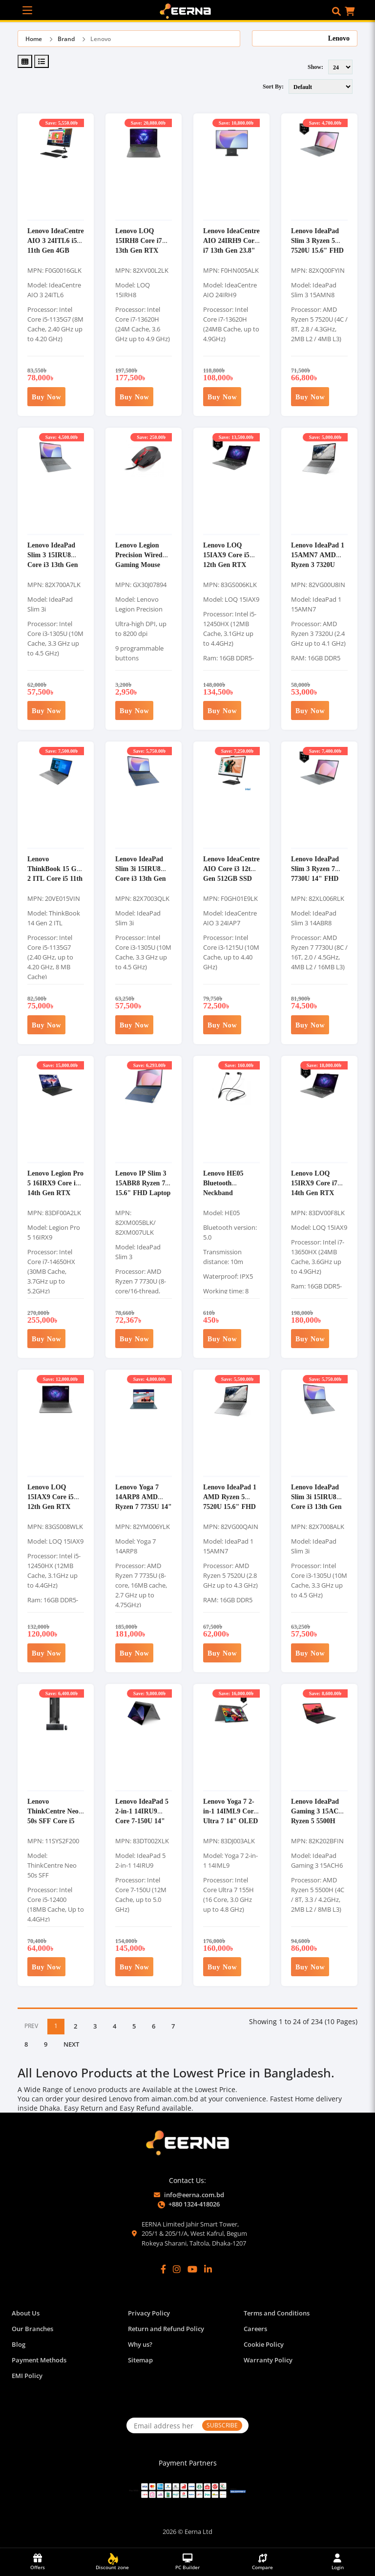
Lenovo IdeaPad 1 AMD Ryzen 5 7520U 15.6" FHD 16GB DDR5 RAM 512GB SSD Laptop (230, 1511)
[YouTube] (192, 2269)
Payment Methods (39, 2360)
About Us (26, 2313)
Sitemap (140, 2360)
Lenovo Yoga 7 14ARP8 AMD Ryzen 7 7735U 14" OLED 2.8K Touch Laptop (143, 1506)
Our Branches (32, 2328)
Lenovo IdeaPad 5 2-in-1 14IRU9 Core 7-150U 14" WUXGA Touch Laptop (141, 1820)
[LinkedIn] (208, 2269)
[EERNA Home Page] (188, 10)
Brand (66, 39)
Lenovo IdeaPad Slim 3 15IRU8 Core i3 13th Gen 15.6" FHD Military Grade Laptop (52, 569)
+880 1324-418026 (194, 2204)
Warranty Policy (268, 2360)
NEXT (71, 2044)
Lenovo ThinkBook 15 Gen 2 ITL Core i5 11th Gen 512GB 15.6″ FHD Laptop (55, 878)
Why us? (140, 2344)
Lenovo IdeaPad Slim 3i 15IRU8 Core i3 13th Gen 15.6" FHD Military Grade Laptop (316, 1511)
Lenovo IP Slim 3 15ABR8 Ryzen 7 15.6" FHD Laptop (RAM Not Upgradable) (142, 1192)
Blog (18, 2344)
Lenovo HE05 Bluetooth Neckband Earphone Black (226, 1187)
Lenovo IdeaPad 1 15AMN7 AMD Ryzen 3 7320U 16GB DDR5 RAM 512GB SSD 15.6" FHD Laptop (318, 569)
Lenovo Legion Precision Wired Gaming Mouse (139, 554)
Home (33, 39)
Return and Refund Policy (166, 2328)
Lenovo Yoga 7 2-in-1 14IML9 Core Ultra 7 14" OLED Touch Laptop (230, 1815)
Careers (255, 2328)
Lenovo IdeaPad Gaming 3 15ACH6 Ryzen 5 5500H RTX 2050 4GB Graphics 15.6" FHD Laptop (319, 1825)
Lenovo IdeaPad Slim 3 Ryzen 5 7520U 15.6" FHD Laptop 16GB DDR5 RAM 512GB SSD (317, 255)
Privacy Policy (149, 2313)
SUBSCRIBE (222, 2425)
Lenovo (100, 39)
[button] (336, 11)
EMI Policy (27, 2375)
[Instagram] (177, 2269)
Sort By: (273, 86)
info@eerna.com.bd (194, 2194)
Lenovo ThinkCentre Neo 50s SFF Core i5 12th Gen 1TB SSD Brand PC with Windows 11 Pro (55, 1825)
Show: (315, 67)
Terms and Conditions (277, 2313)
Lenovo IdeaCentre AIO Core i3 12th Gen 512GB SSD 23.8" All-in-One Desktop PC (231, 878)
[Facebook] (163, 2269)
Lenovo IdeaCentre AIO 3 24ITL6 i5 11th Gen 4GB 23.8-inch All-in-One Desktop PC (55, 250)
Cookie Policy (264, 2344)
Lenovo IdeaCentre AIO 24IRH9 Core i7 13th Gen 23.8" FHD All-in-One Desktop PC (231, 250)
